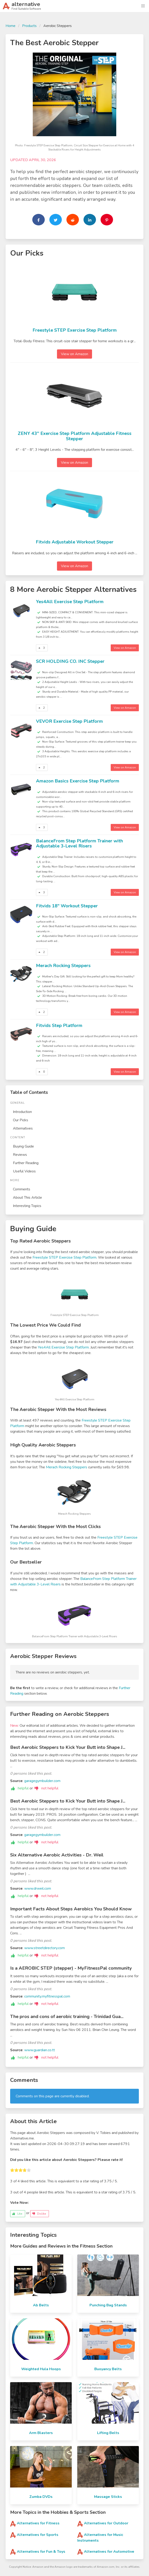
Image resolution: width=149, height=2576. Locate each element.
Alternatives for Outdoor (106, 2523)
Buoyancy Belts (108, 2369)
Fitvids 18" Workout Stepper (67, 906)
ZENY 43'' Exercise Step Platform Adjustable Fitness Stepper (74, 436)
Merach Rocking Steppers (63, 965)
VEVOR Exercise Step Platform (69, 721)
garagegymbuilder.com (42, 1780)
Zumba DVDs (41, 2496)
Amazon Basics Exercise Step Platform (77, 781)
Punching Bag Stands (108, 2305)
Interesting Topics (27, 1205)
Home (10, 25)
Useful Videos (24, 1171)
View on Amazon (74, 354)
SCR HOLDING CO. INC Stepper (70, 661)
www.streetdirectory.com (44, 1947)
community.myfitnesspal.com (47, 1996)
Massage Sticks (108, 2496)
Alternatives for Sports (37, 2534)
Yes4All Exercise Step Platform (70, 602)
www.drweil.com (37, 1888)
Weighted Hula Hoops (41, 2369)
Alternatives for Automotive (109, 2551)
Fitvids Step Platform (59, 1025)
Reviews (20, 1154)
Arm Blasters (41, 2432)
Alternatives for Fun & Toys (41, 2551)
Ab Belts (41, 2305)
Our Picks (20, 1120)
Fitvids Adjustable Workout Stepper (74, 542)
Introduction (22, 1111)
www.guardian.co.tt (39, 2050)
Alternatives (23, 1128)
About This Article (27, 1197)
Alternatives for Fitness (38, 2523)
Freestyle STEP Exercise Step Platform (75, 330)
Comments (21, 1189)
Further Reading (26, 1163)
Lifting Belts (108, 2432)
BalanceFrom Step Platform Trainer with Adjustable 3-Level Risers (79, 843)
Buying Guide (23, 1146)
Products (29, 25)
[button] (143, 6)
